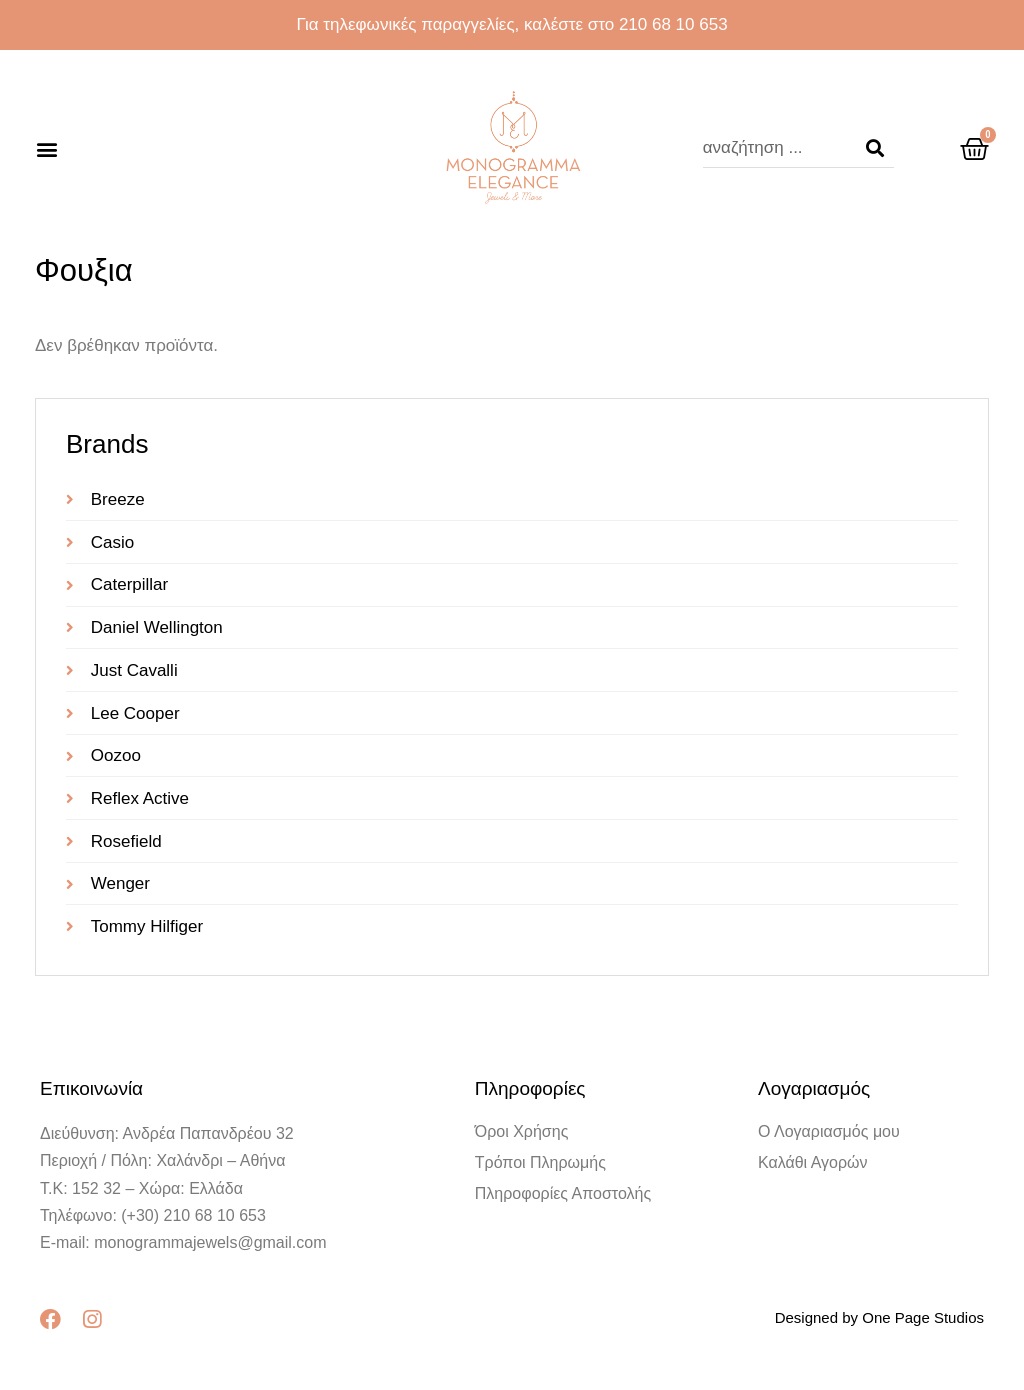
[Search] (875, 148)
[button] (46, 148)
